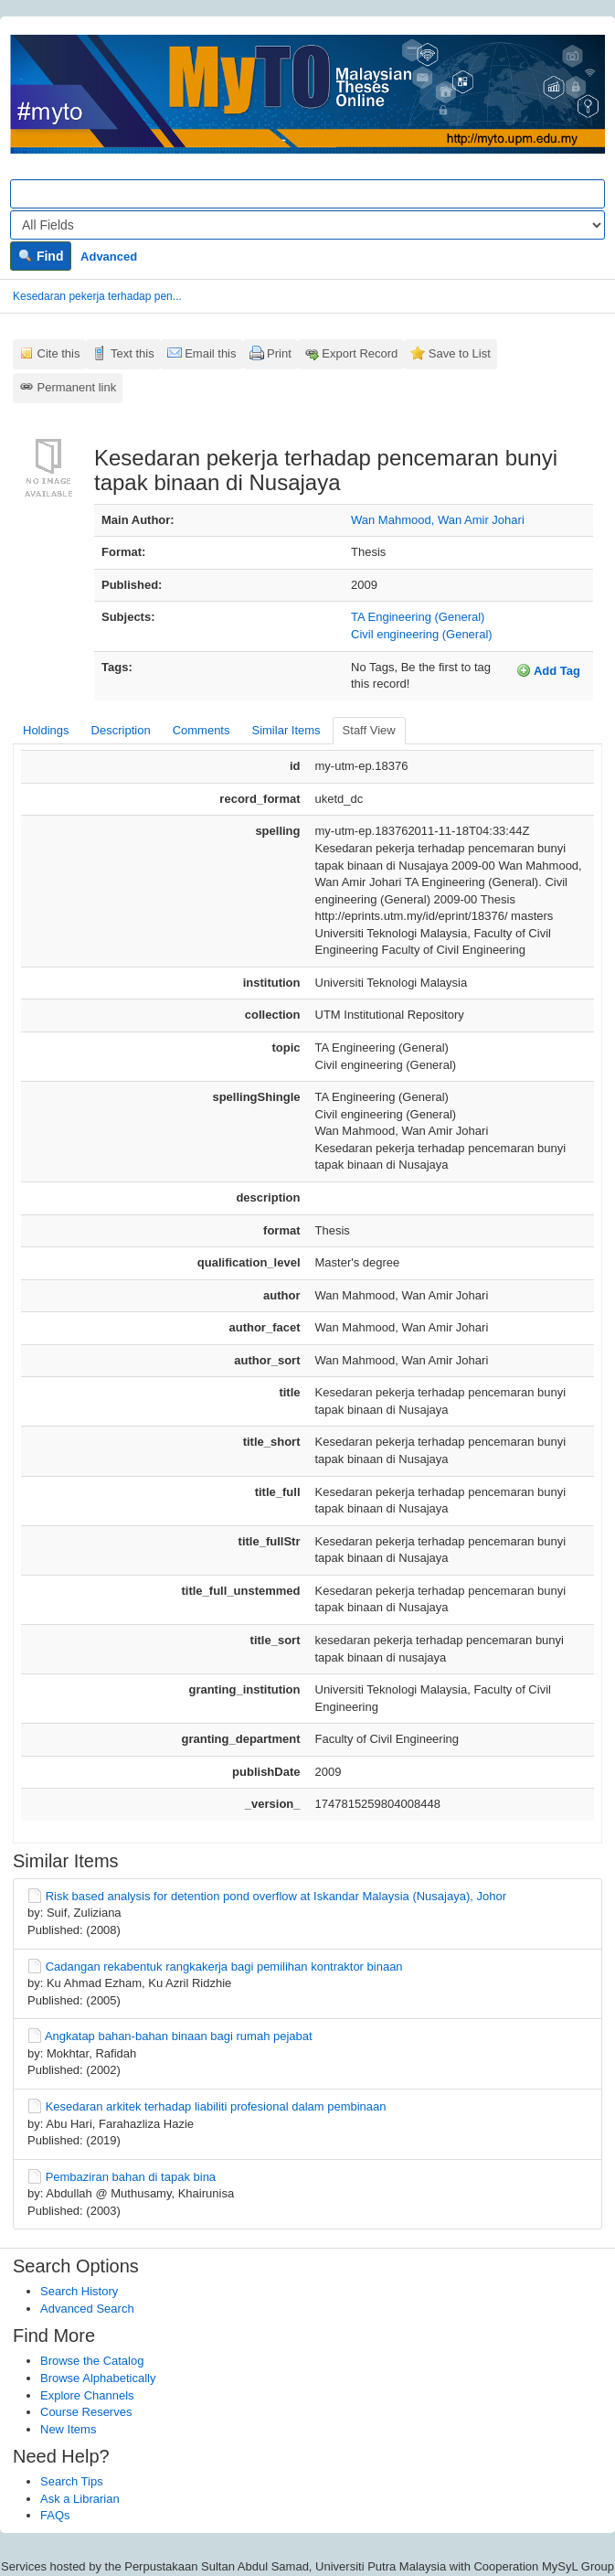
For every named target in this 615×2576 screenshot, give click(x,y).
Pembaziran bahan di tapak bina (131, 2177)
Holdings (46, 730)
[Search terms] (307, 193)
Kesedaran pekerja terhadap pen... (97, 296)
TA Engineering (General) (417, 617)
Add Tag (548, 670)
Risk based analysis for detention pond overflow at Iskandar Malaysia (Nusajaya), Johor (276, 1896)
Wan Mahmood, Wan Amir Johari (438, 520)
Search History (79, 2291)
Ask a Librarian (80, 2499)
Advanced (108, 256)
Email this (210, 353)
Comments (201, 730)
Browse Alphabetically (97, 2378)
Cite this (58, 353)
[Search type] (307, 225)
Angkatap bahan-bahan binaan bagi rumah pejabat (179, 2036)
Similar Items (285, 730)
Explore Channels (87, 2395)
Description (121, 730)
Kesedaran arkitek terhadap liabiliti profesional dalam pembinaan (216, 2106)
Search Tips (71, 2481)
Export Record (360, 353)
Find (40, 256)
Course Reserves (86, 2412)
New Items (68, 2429)
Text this (132, 353)
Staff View (369, 730)
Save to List (460, 353)
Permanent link (77, 387)
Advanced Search (87, 2308)
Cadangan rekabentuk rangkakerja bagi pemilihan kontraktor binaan (224, 1966)
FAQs (55, 2515)
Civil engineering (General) (422, 634)
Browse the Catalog (91, 2361)
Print (279, 353)
